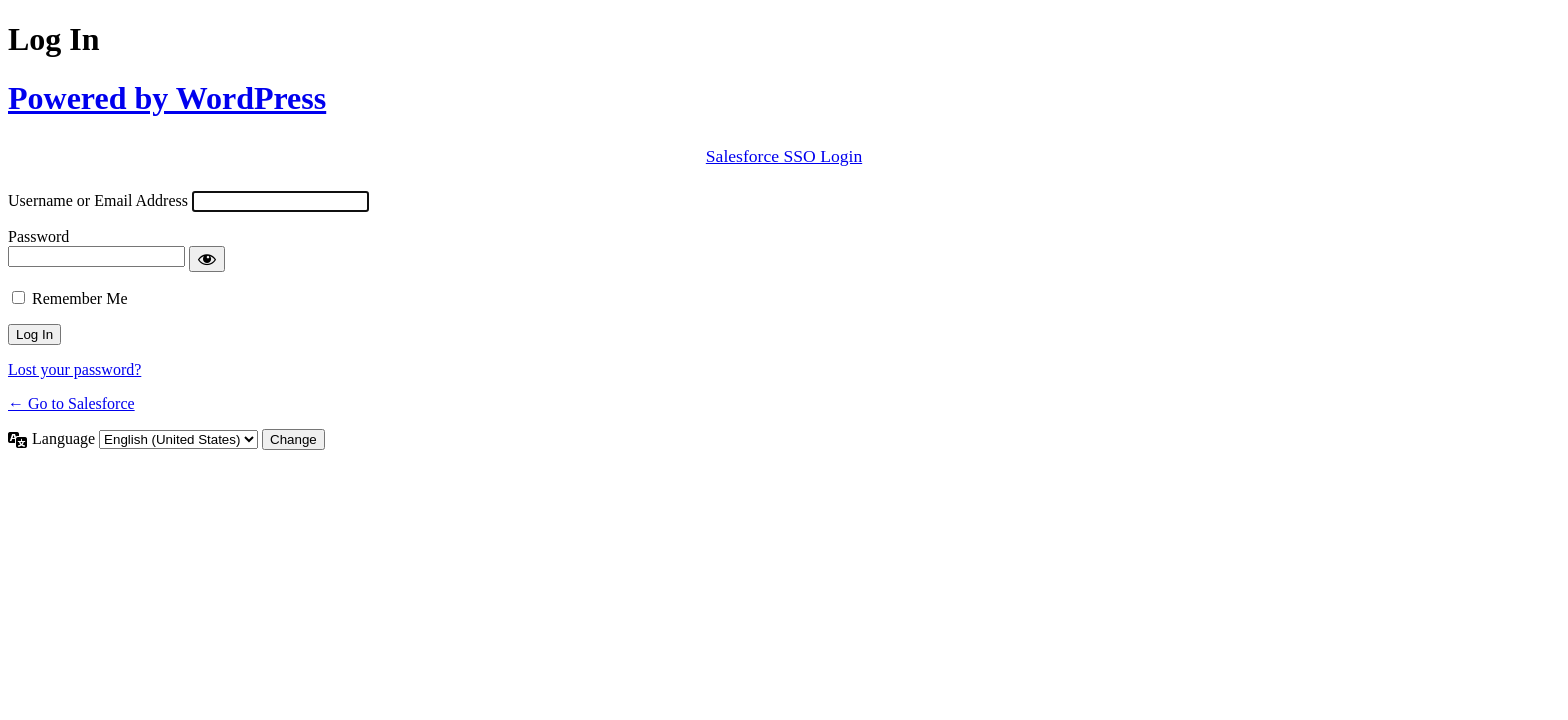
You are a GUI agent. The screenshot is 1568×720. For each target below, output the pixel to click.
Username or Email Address (98, 200)
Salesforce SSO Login (784, 156)
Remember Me (80, 298)
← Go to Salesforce (71, 403)
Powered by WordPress (167, 98)
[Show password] (207, 259)
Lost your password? (74, 369)
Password (38, 236)
